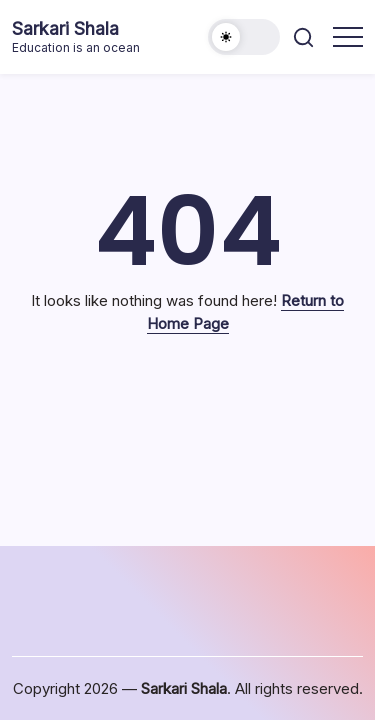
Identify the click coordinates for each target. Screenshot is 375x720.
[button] (244, 37)
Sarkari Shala (65, 28)
